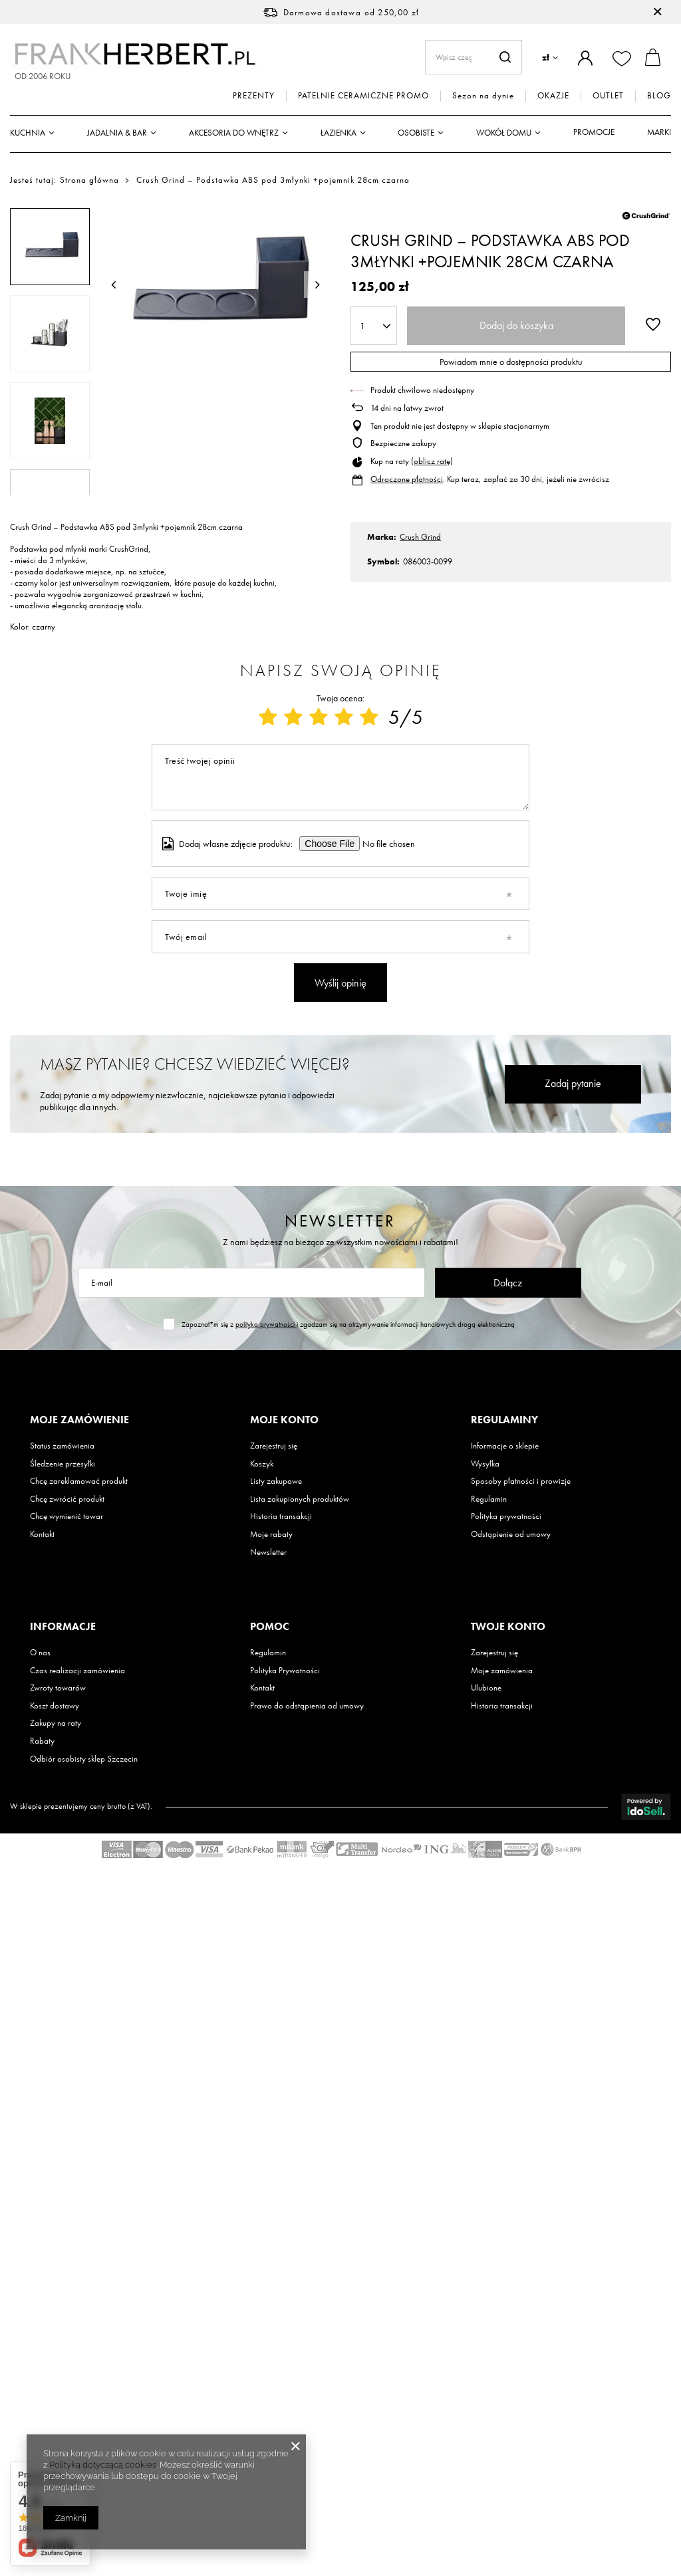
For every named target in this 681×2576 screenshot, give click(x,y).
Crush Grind (420, 536)
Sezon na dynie (483, 95)
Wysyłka (485, 1464)
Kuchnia (27, 132)
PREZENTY (254, 95)
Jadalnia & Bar (117, 132)
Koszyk (261, 1464)
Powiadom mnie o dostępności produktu (511, 362)
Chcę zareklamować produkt (79, 1481)
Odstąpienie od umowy (511, 1534)
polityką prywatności (266, 1324)
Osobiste (416, 132)
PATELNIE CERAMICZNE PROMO (363, 95)
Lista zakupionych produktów (299, 1499)
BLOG (659, 95)
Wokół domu (503, 132)
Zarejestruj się (273, 1446)
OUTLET (608, 95)
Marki (659, 132)
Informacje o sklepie (505, 1446)
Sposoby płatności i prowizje (521, 1481)
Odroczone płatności (406, 479)
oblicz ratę (432, 461)
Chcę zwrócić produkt (67, 1499)
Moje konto (284, 1420)
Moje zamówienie (79, 1420)
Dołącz (507, 1283)
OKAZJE (553, 95)
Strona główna (89, 179)
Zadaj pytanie (573, 1083)
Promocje (593, 132)
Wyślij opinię (340, 983)
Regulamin (489, 1499)
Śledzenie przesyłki (62, 1464)
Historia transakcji (281, 1516)
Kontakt (42, 1534)
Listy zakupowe (276, 1481)
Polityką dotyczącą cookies (102, 2465)
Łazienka (338, 132)
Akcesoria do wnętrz (234, 132)
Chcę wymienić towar (66, 1516)
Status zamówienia (62, 1446)
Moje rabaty (271, 1534)
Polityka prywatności (506, 1516)
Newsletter (340, 1221)
